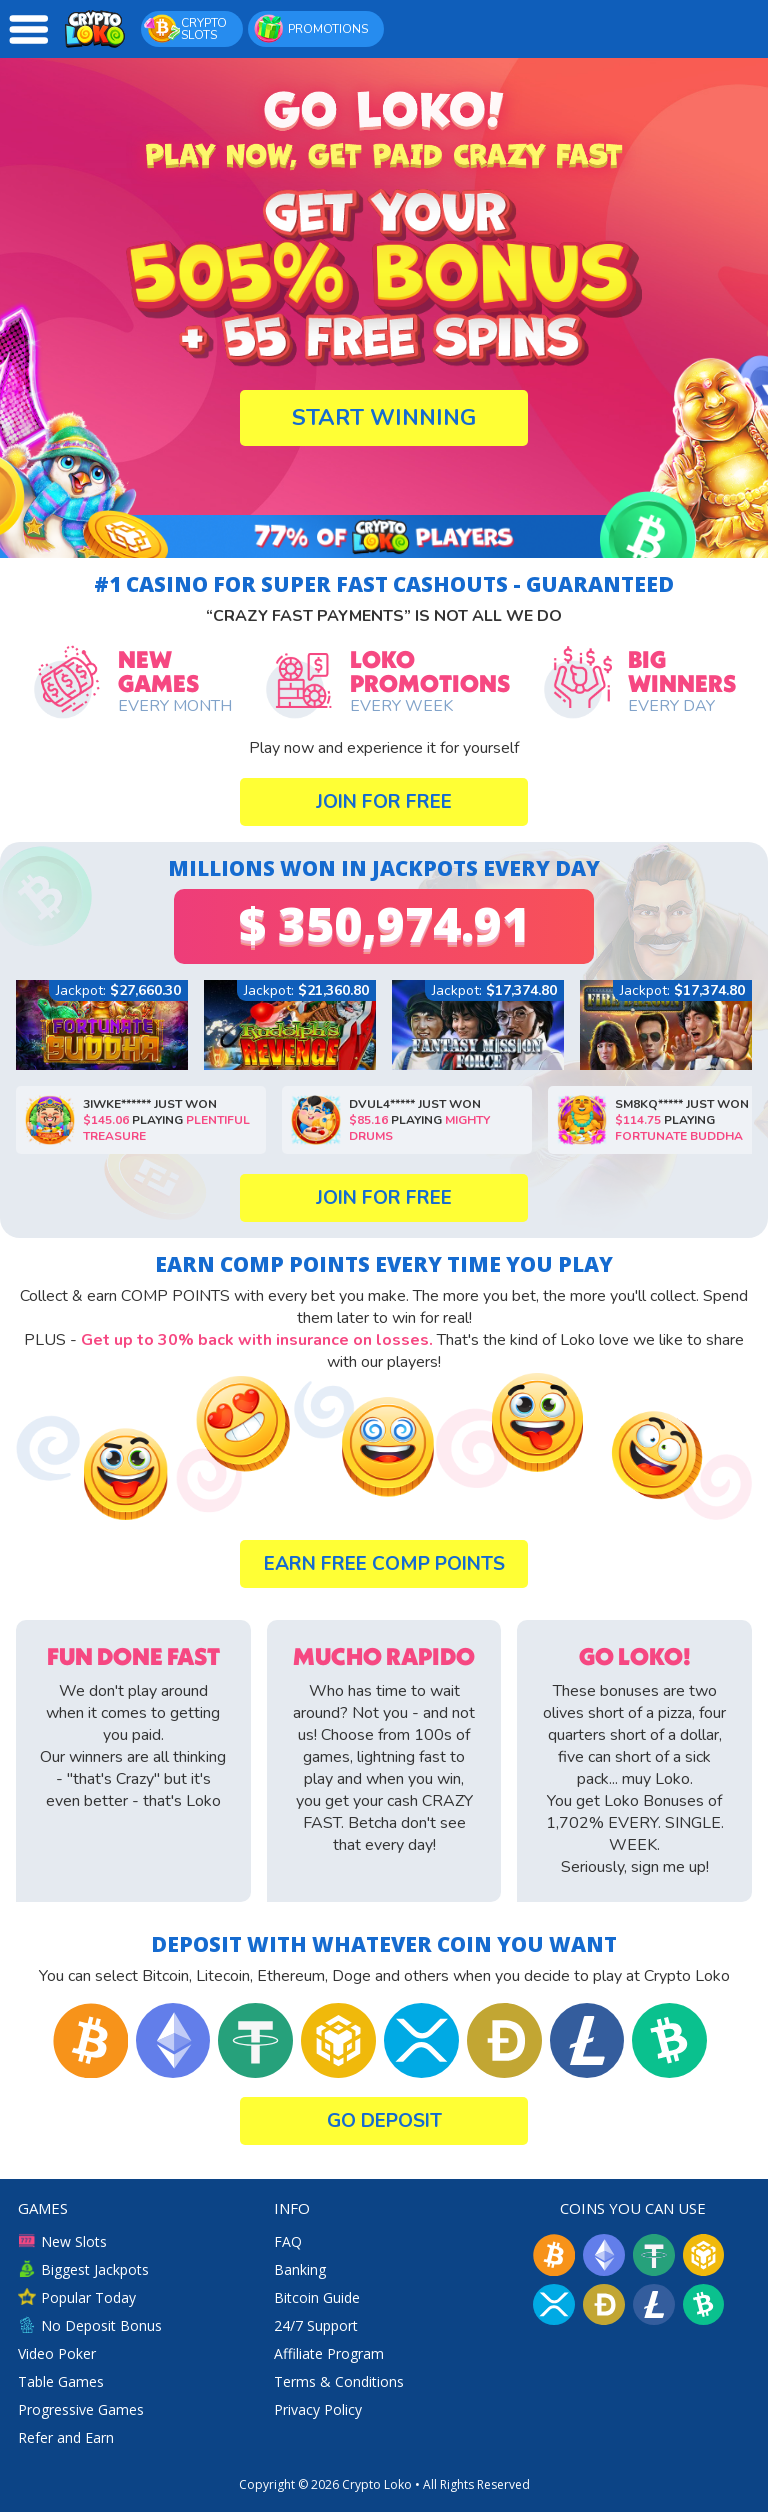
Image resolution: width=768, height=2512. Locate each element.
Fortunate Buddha (649, 1136)
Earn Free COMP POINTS (384, 1564)
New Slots (62, 2241)
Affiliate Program (329, 2353)
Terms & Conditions (339, 2381)
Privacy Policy (318, 2409)
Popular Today (77, 2297)
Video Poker (57, 2353)
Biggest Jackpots (83, 2269)
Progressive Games (81, 2409)
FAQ (288, 2241)
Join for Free (384, 802)
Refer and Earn (66, 2437)
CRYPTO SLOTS (185, 27)
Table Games (61, 2381)
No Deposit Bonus (90, 2325)
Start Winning (384, 417)
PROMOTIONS (309, 27)
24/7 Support (316, 2325)
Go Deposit (384, 2121)
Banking (300, 2269)
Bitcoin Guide (317, 2297)
